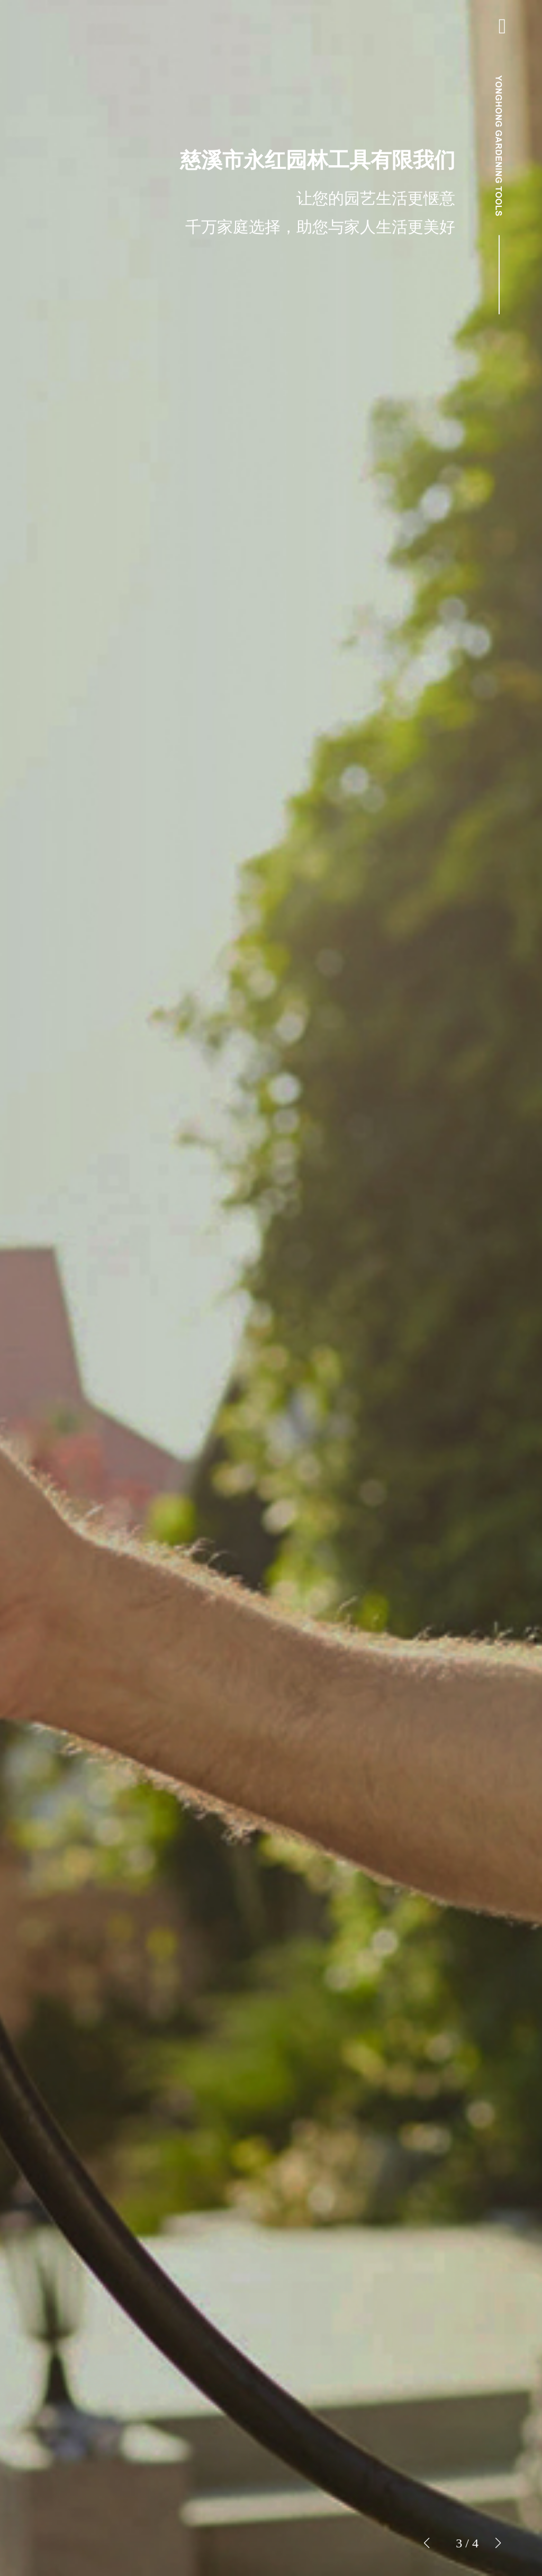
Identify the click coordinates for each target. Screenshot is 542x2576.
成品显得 (71, 1238)
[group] (271, 1288)
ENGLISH (72, 1359)
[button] (498, 2543)
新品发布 (71, 1262)
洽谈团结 (72, 2549)
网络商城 (72, 2519)
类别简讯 (71, 1286)
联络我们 (71, 1335)
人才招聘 (71, 1311)
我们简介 (71, 1213)
